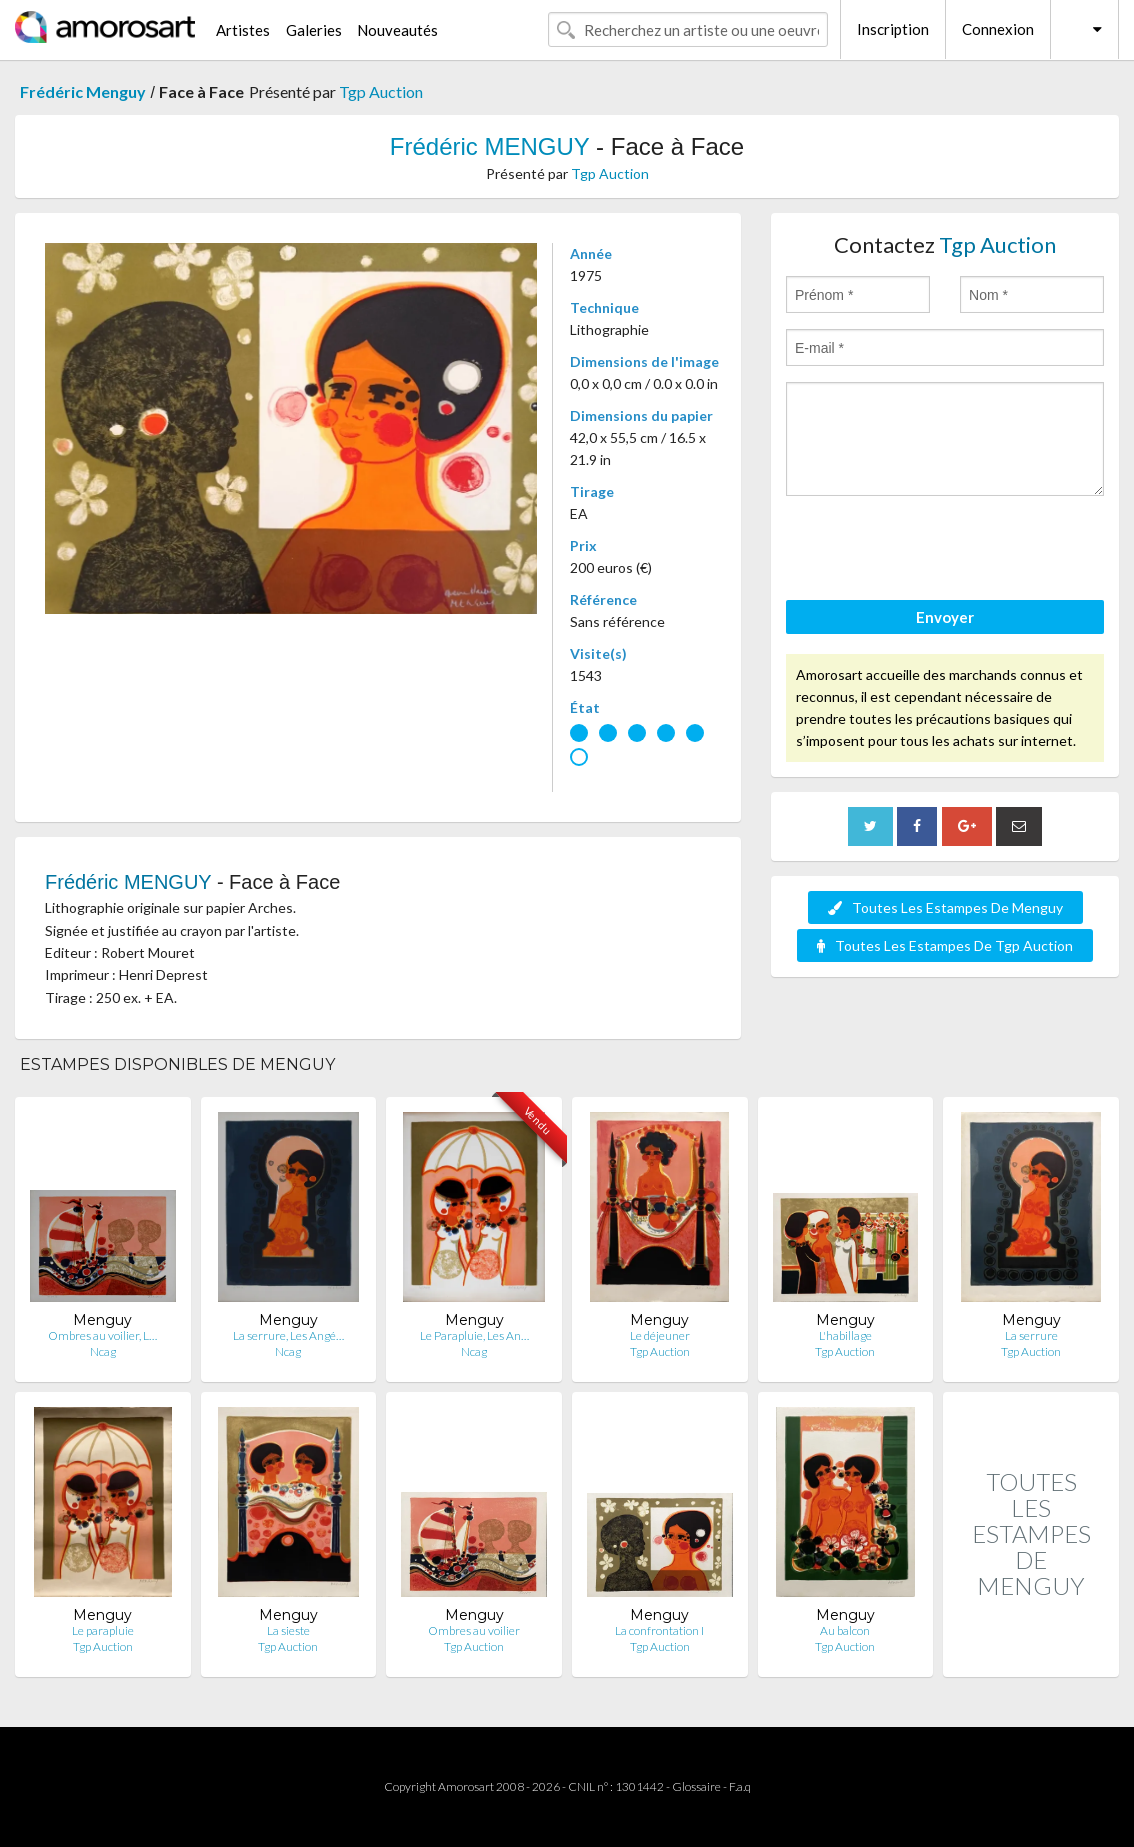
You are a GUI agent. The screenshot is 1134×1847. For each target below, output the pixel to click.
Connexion (998, 29)
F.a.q (740, 1786)
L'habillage (845, 1335)
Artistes (243, 30)
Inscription (893, 29)
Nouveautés (397, 30)
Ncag (103, 1351)
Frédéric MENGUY (490, 146)
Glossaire (696, 1786)
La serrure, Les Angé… (288, 1335)
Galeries (314, 30)
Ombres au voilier (474, 1630)
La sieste (288, 1630)
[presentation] (938, 551)
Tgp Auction (381, 91)
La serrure (1031, 1335)
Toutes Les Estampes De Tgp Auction (945, 945)
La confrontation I (659, 1630)
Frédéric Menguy (83, 91)
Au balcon (845, 1630)
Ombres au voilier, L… (102, 1335)
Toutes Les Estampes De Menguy (945, 907)
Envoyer (945, 617)
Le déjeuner (660, 1335)
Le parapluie (103, 1630)
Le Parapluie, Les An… (474, 1335)
